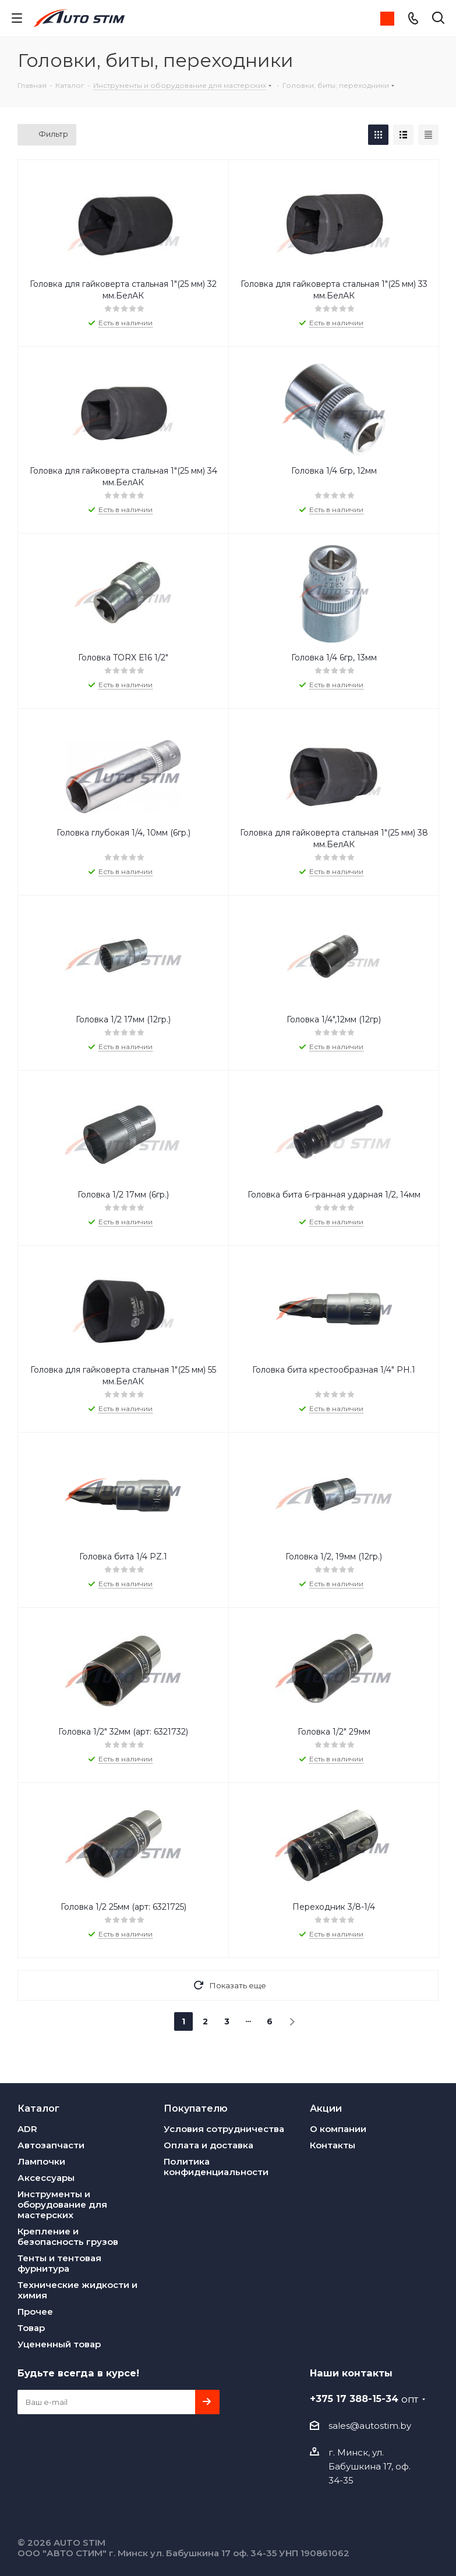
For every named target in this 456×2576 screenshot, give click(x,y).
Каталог (38, 2108)
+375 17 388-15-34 (364, 2398)
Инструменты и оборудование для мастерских (62, 2204)
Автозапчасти (50, 2145)
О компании (338, 2128)
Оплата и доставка (208, 2145)
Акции (326, 2108)
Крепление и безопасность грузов (67, 2236)
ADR (27, 2128)
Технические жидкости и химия (77, 2290)
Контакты (332, 2145)
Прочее (35, 2311)
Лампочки (41, 2161)
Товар (31, 2327)
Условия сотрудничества (224, 2128)
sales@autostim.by (369, 2425)
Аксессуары (46, 2177)
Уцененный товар (59, 2344)
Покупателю (196, 2108)
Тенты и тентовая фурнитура (59, 2263)
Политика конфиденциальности (216, 2166)
